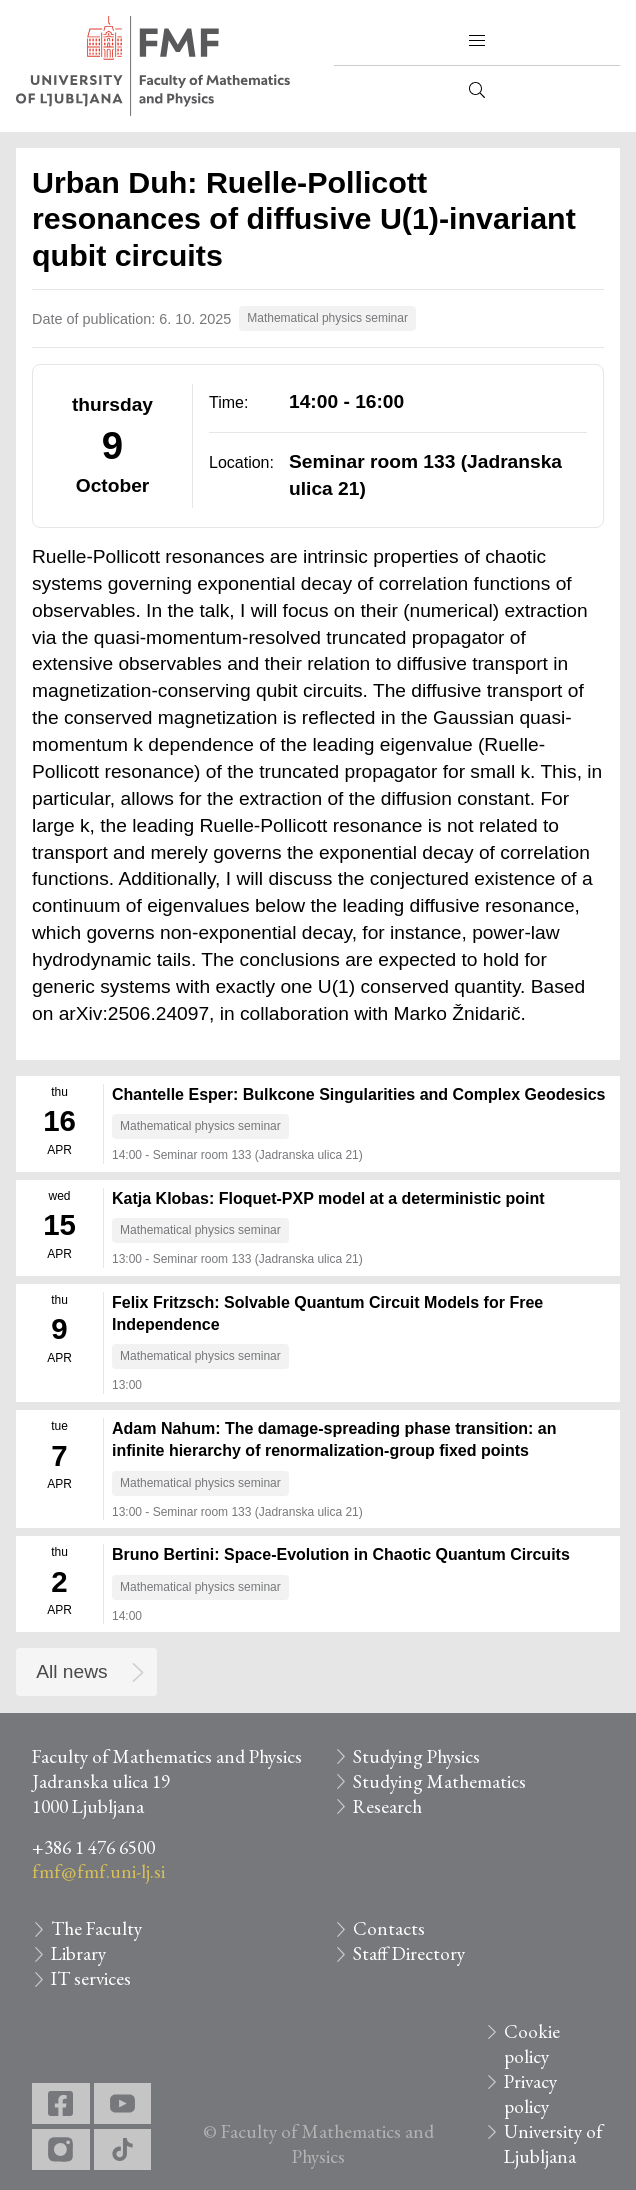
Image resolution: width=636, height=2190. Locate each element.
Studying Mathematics (439, 1781)
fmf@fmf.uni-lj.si (98, 1871)
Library (78, 1953)
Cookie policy (532, 2044)
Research (387, 1806)
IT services (91, 1978)
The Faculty (96, 1928)
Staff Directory (409, 1953)
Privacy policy (530, 2094)
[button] (477, 41)
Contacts (389, 1928)
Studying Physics (416, 1756)
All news (71, 1671)
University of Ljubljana (553, 2144)
